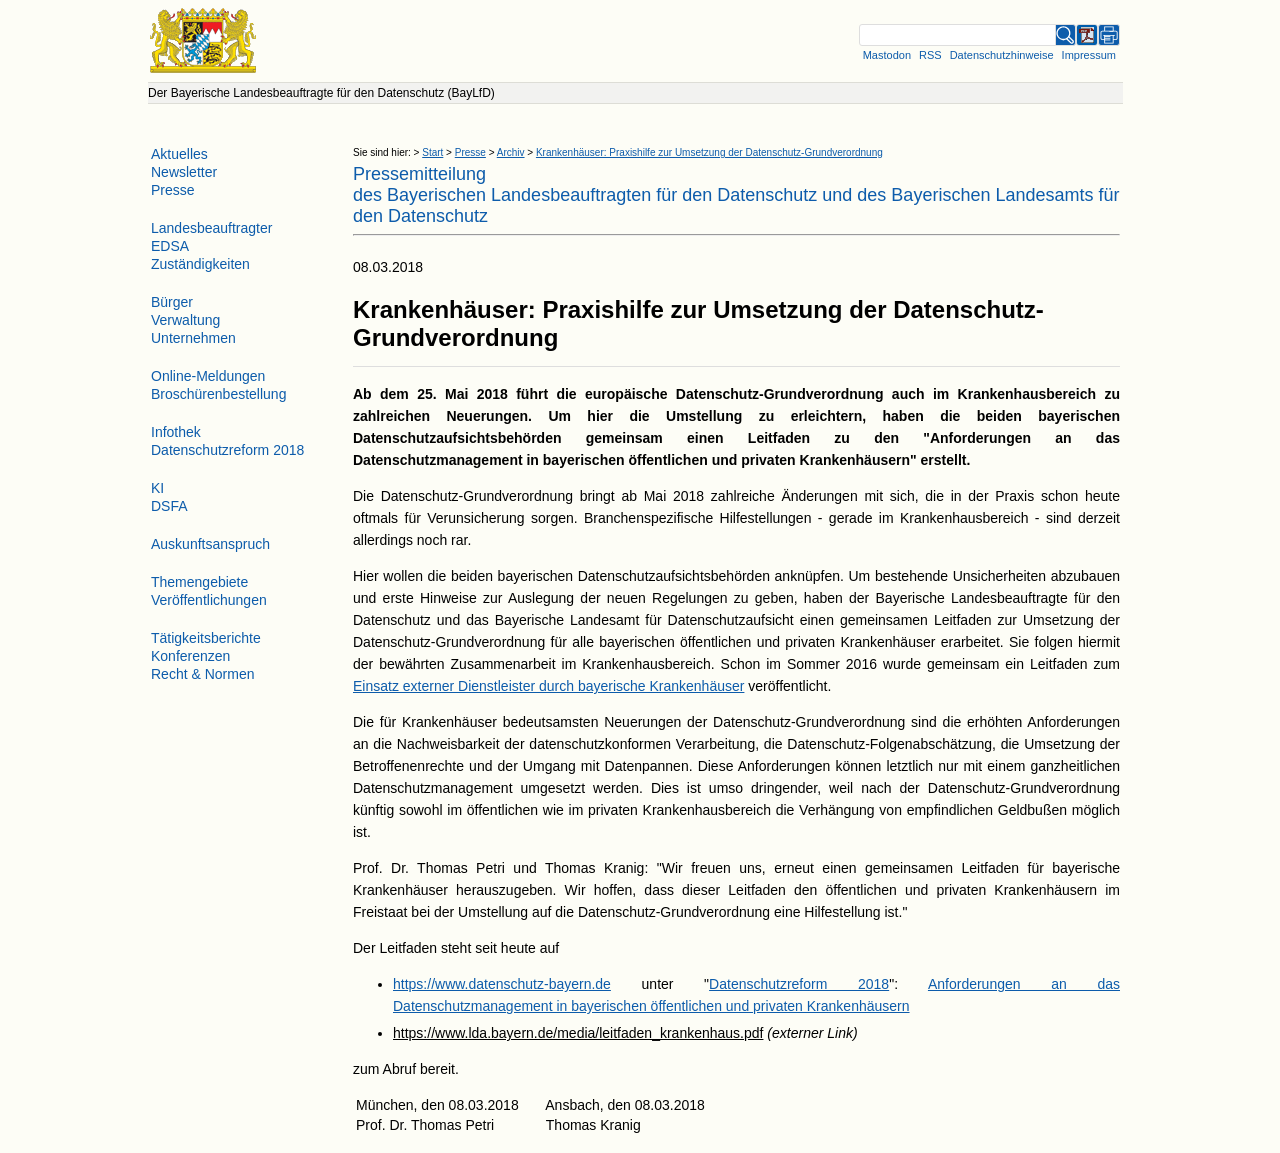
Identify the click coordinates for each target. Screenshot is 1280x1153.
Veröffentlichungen (209, 600)
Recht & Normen (202, 674)
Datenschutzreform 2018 (799, 984)
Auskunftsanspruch (210, 544)
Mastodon (887, 55)
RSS (930, 55)
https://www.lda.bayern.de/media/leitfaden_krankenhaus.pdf (578, 1033)
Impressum (1089, 55)
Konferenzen (190, 656)
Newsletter (184, 172)
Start (432, 152)
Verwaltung (185, 320)
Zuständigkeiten (200, 264)
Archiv (511, 152)
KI (157, 488)
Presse (470, 152)
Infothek (176, 432)
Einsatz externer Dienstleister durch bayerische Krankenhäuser (548, 686)
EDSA (170, 246)
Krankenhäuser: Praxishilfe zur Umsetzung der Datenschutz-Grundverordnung (709, 152)
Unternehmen (193, 338)
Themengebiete (199, 582)
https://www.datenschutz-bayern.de (502, 984)
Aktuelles (179, 154)
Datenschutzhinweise (1002, 55)
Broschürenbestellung (218, 394)
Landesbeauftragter (211, 228)
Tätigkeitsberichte (206, 638)
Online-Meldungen (208, 376)
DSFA (169, 506)
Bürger (172, 302)
